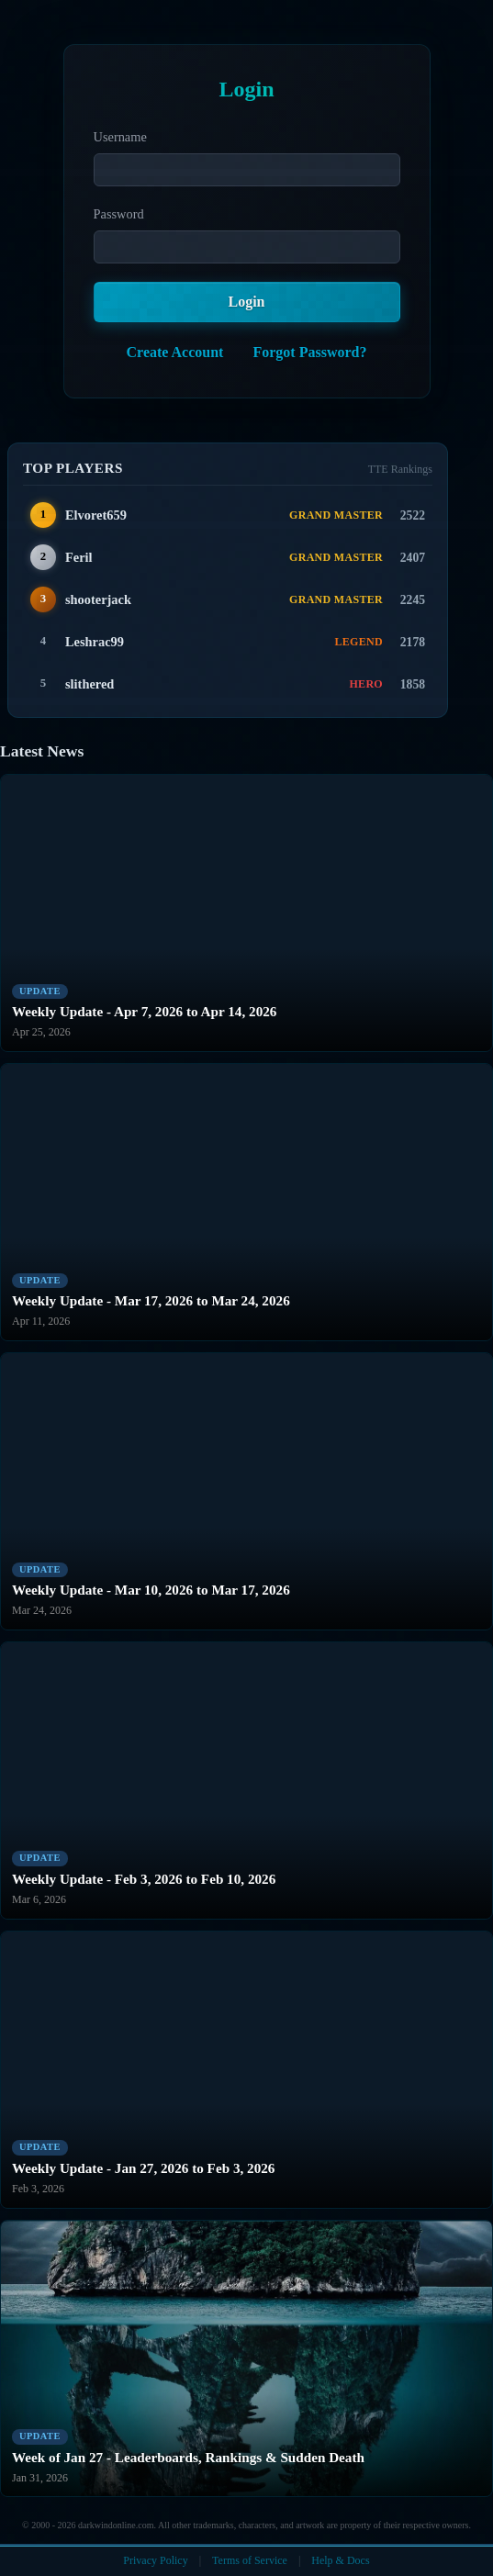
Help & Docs (340, 2560)
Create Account (175, 352)
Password (119, 214)
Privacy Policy (155, 2560)
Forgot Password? (309, 352)
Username (120, 136)
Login (246, 301)
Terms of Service (249, 2560)
